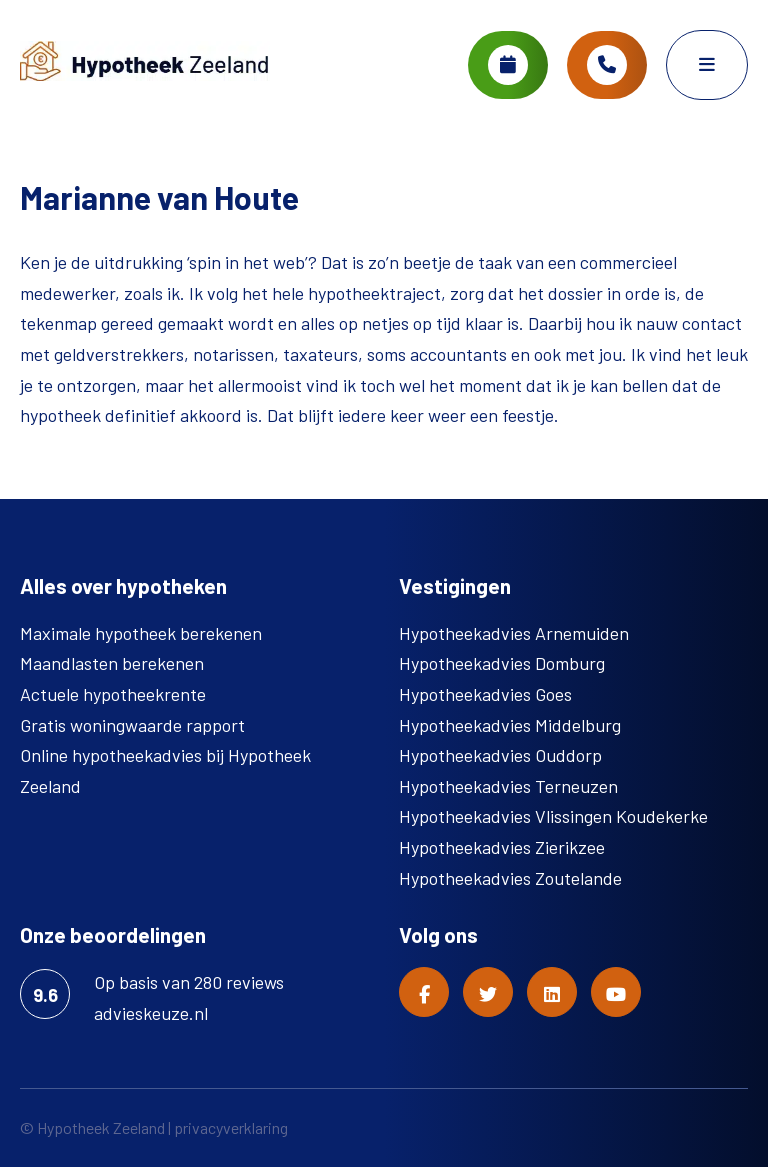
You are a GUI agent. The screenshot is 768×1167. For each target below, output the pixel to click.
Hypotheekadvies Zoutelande (510, 878)
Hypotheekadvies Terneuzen (508, 786)
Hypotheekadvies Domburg (502, 663)
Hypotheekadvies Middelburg (510, 725)
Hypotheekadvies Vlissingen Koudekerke (553, 816)
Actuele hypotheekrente (113, 694)
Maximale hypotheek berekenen (141, 633)
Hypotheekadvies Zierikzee (502, 847)
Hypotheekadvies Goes (485, 694)
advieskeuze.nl (151, 1013)
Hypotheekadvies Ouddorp (500, 755)
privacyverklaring (231, 1127)
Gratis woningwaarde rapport (132, 725)
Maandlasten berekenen (112, 663)
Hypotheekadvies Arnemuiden (514, 633)
